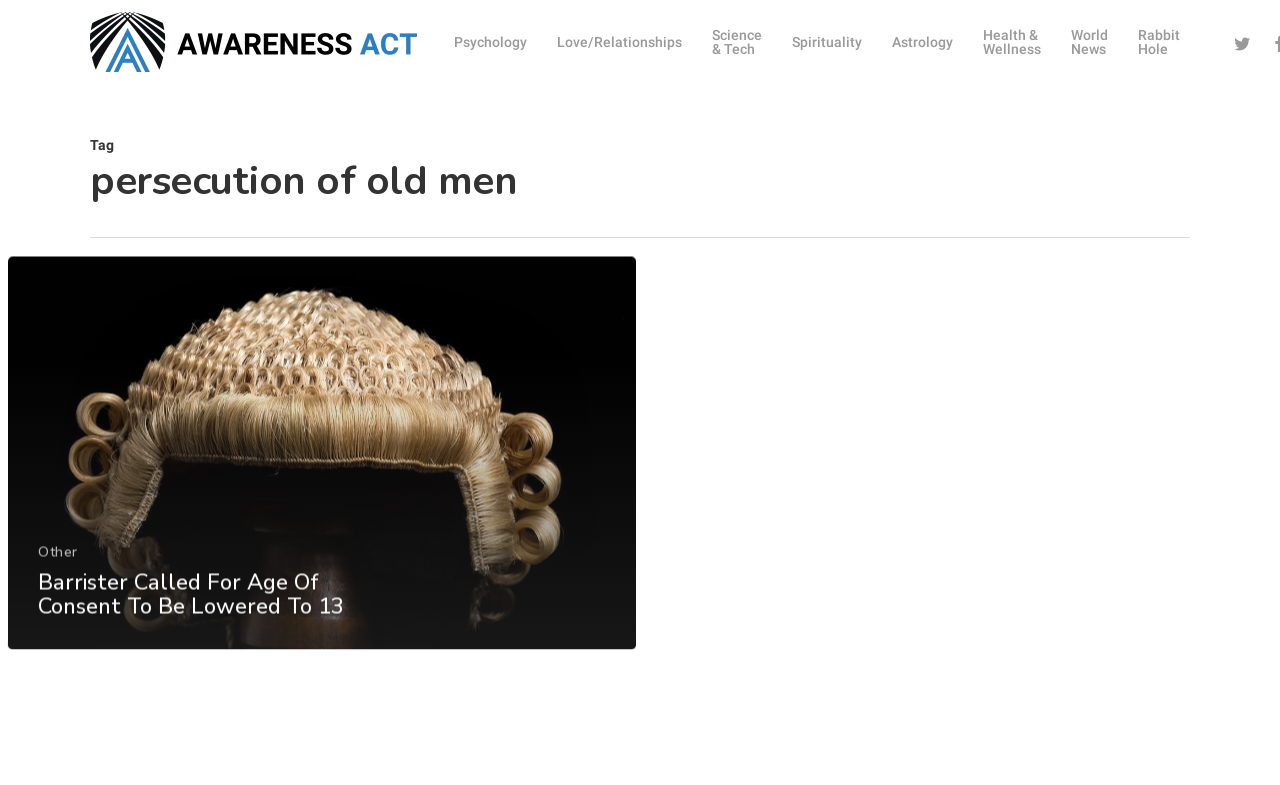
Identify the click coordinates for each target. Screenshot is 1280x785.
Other (57, 584)
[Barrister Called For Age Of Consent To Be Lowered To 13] (321, 486)
